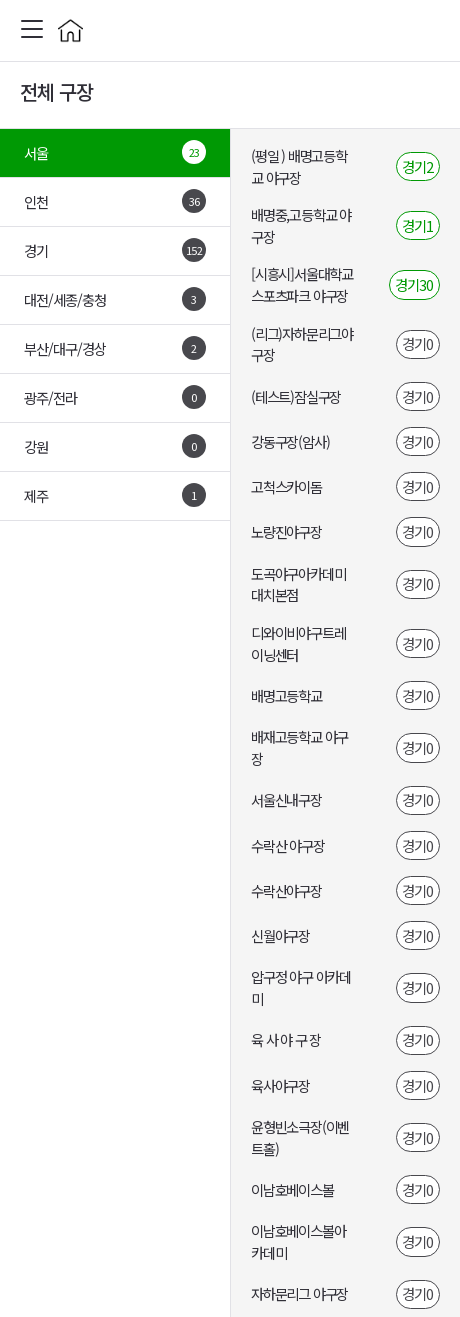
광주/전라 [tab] (115, 397)
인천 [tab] (115, 201)
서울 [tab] (115, 152)
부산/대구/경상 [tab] (115, 348)
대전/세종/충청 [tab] (115, 299)
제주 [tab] (115, 495)
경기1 (417, 225)
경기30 (414, 284)
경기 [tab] (115, 250)
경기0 (417, 343)
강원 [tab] (115, 446)
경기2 (417, 166)
